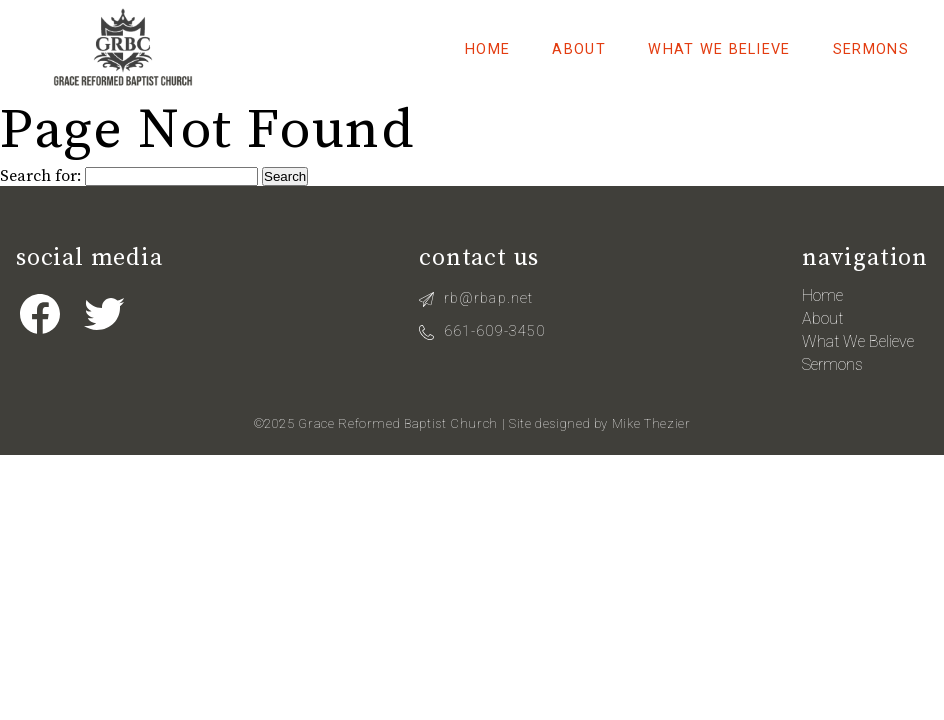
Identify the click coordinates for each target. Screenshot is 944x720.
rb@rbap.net (488, 298)
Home (487, 49)
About (578, 49)
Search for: (40, 176)
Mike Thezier (651, 423)
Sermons (871, 49)
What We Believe (719, 49)
